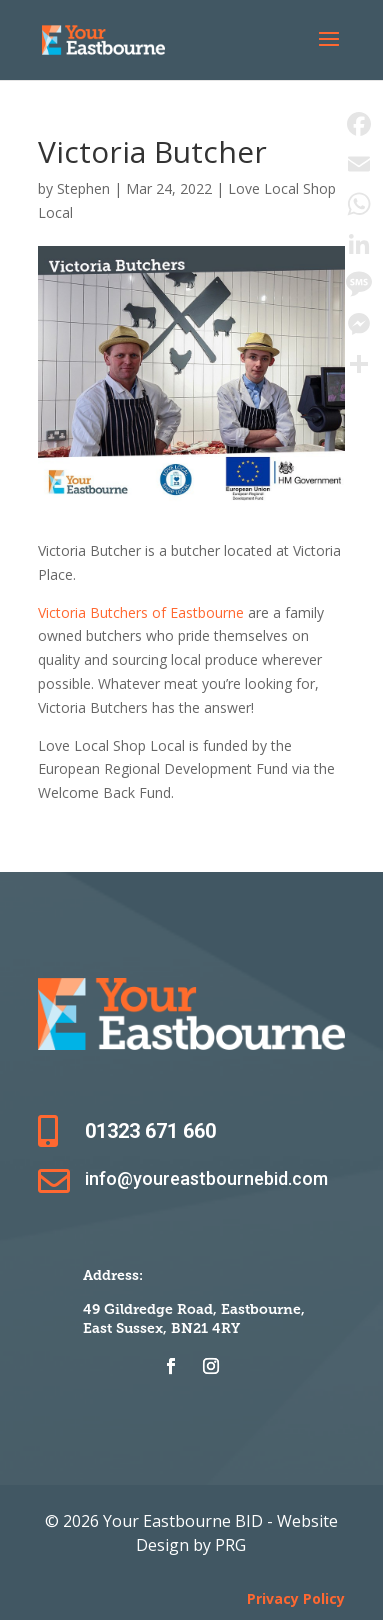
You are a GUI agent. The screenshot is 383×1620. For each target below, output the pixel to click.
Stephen (83, 188)
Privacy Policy (296, 1598)
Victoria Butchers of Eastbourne (141, 612)
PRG (230, 1545)
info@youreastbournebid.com (206, 1178)
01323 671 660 (150, 1131)
